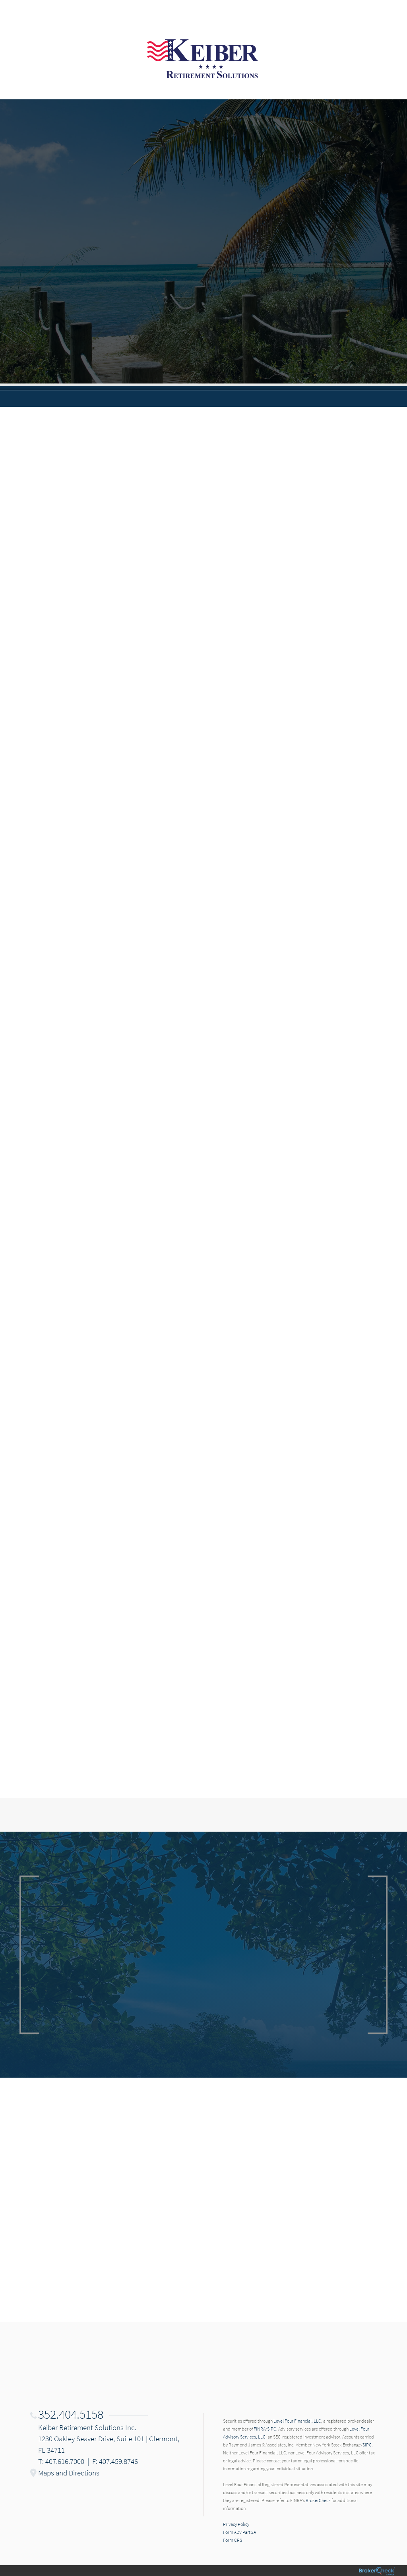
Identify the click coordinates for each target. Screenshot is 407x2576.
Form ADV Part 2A (239, 2532)
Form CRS (232, 2540)
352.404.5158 (70, 2414)
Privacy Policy (236, 2524)
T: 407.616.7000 (61, 2461)
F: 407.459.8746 (115, 2461)
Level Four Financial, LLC (297, 2421)
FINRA (260, 2429)
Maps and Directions (68, 2472)
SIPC (271, 2429)
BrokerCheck (318, 2500)
